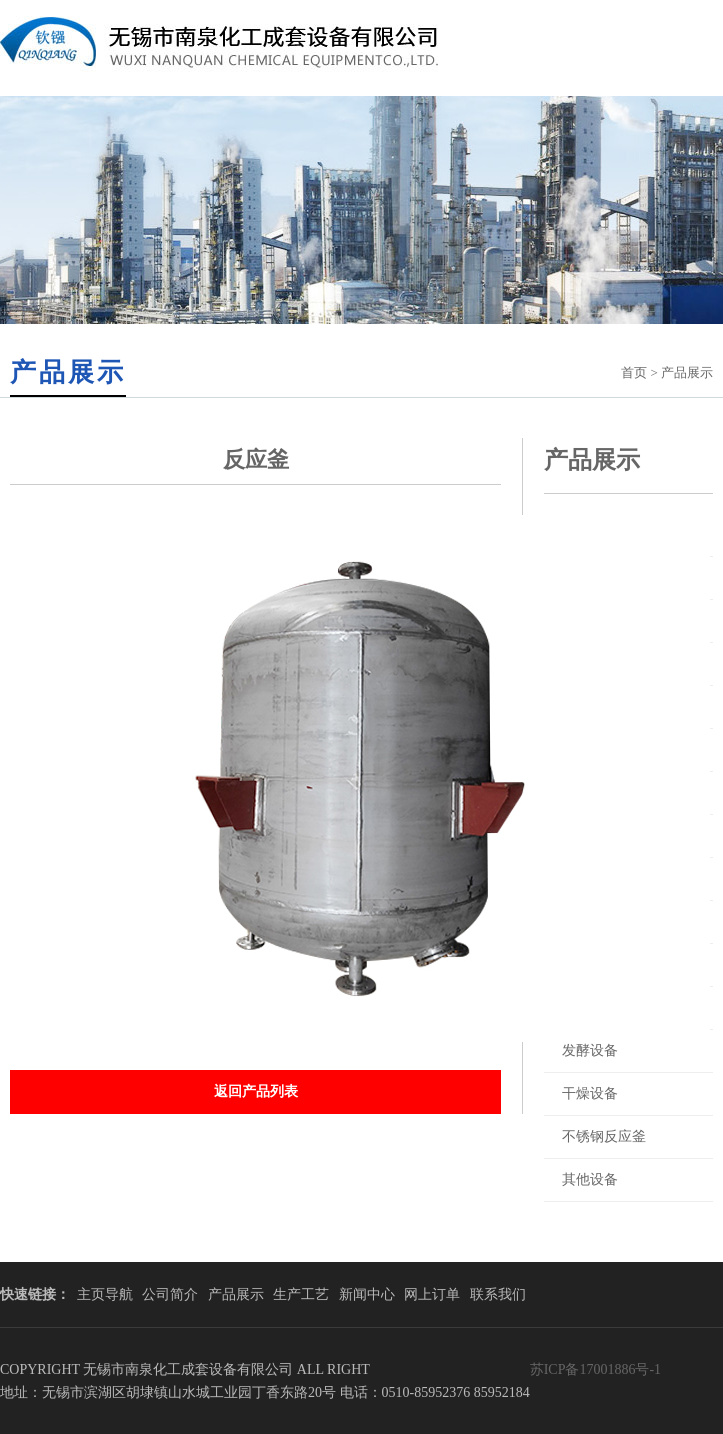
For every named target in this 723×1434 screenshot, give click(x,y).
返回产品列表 (256, 1091)
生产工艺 (301, 1294)
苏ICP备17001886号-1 (595, 1369)
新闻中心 (367, 1294)
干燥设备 (590, 1093)
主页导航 (105, 1294)
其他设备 (590, 1179)
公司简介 (170, 1294)
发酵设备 (590, 1050)
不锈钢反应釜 (604, 1136)
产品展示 (236, 1294)
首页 (634, 372)
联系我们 (498, 1294)
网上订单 (432, 1294)
